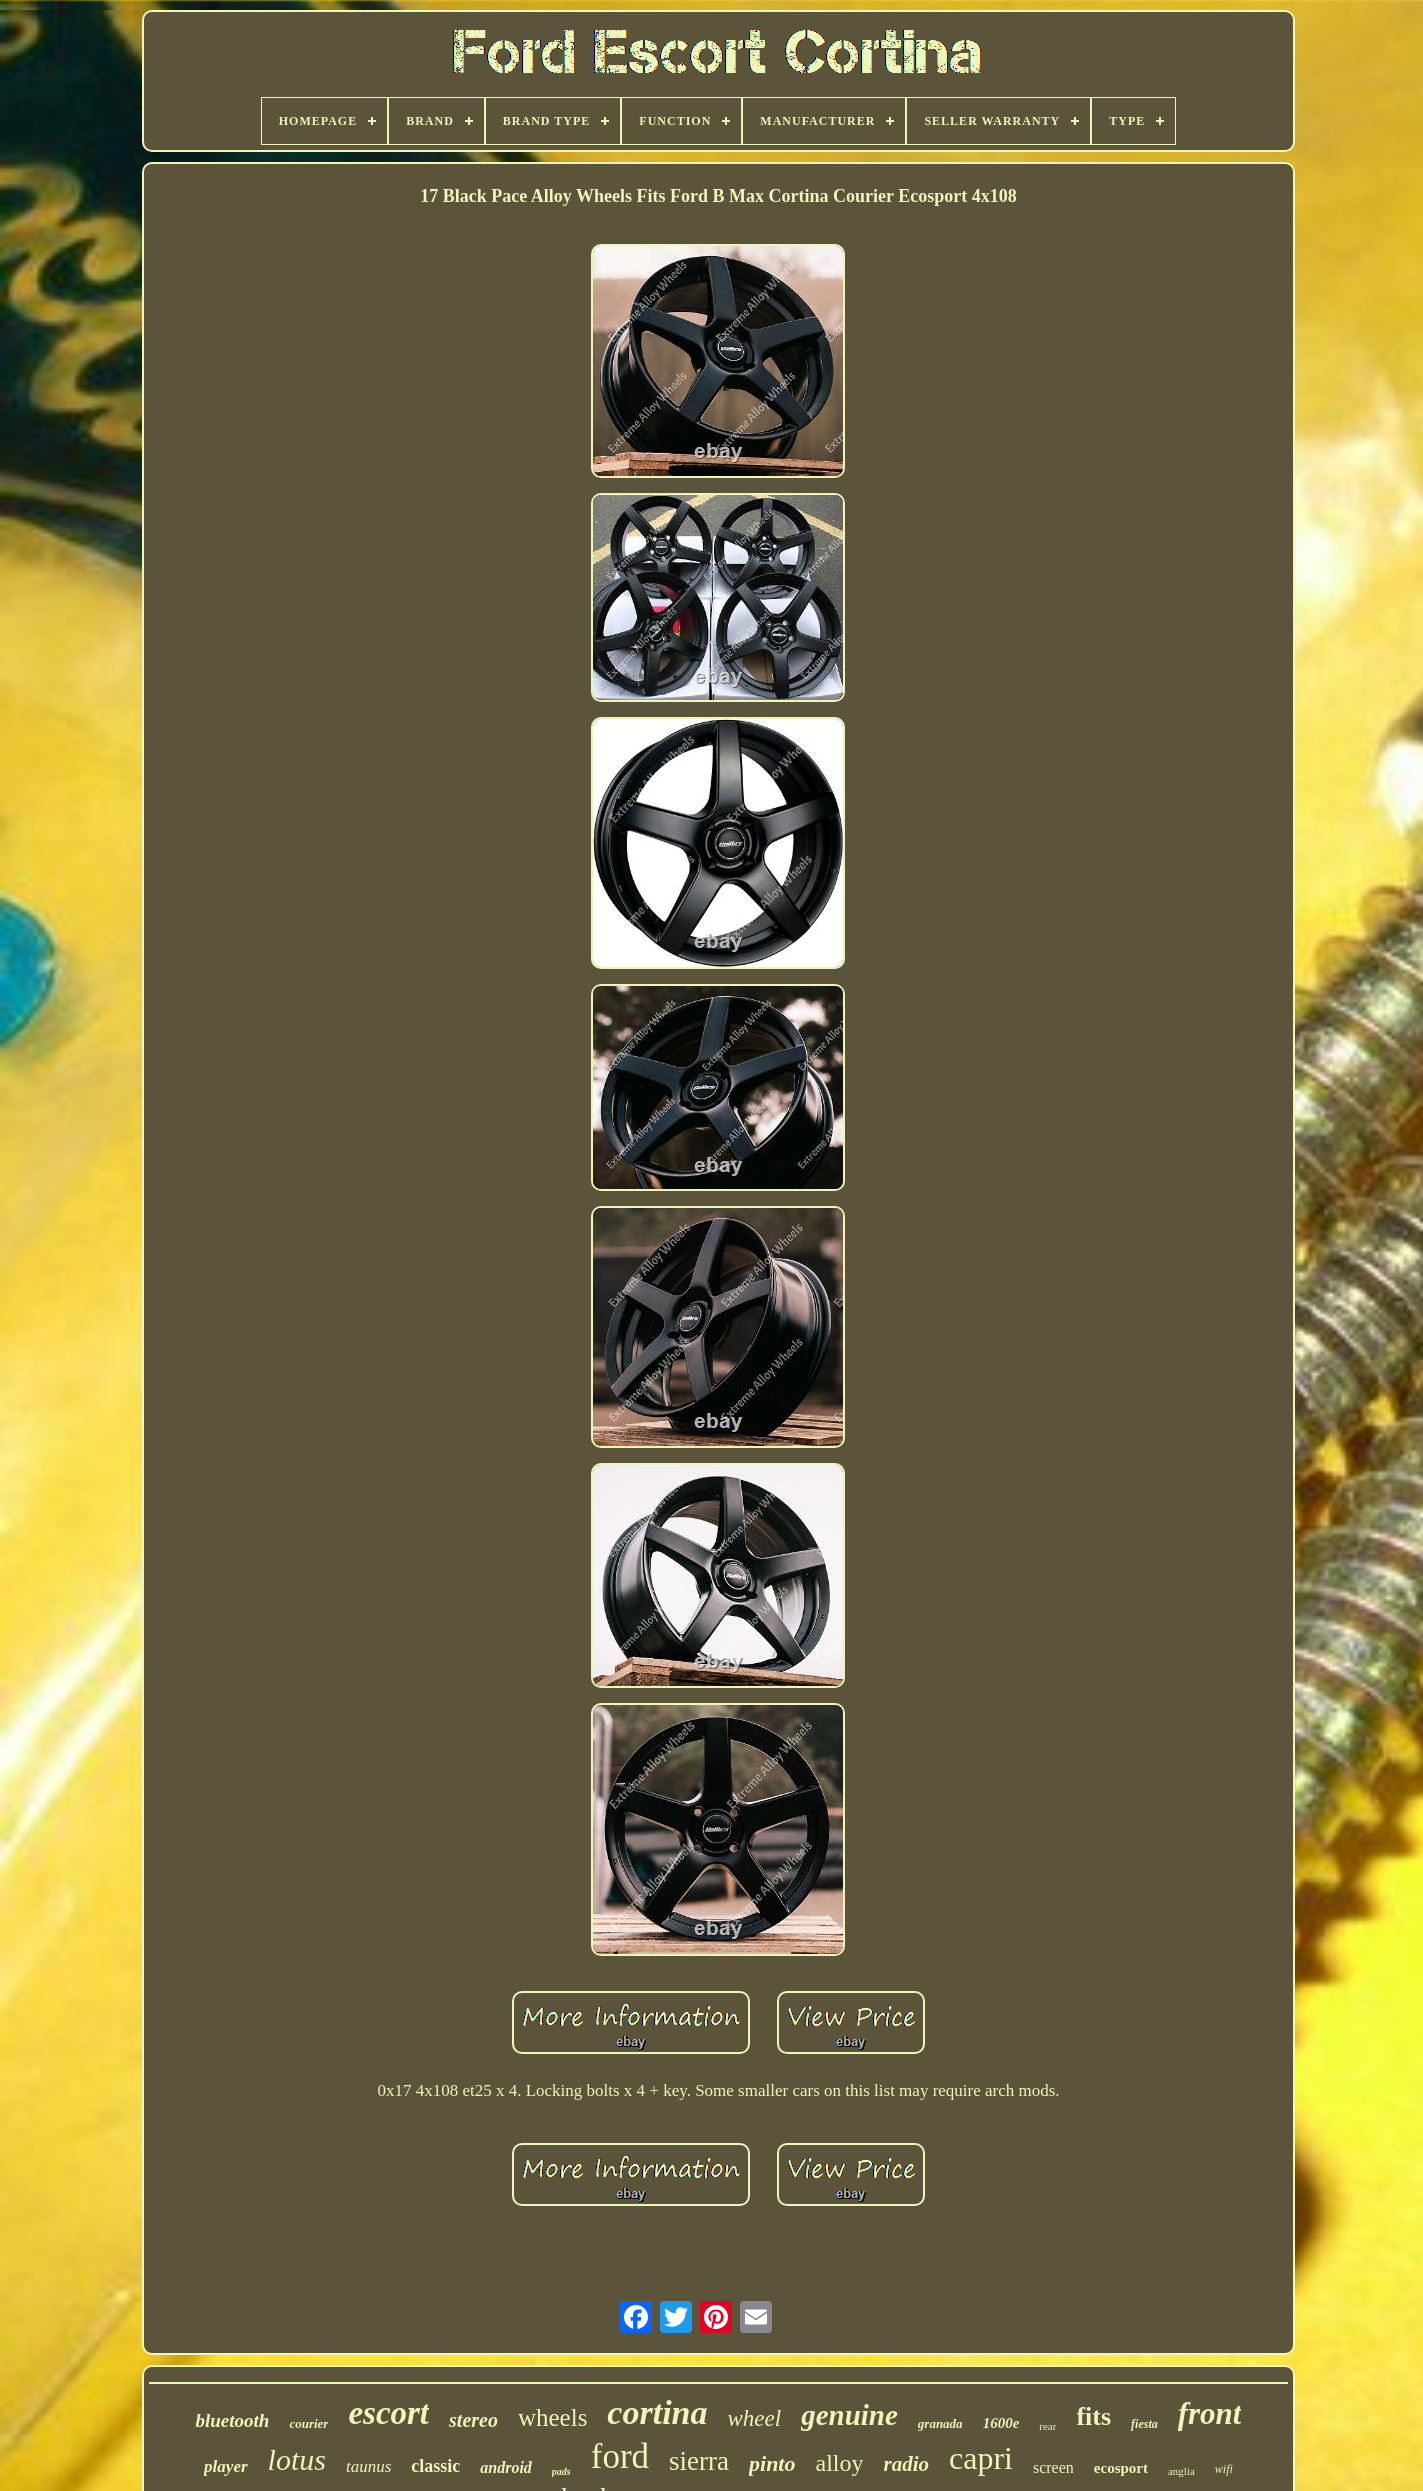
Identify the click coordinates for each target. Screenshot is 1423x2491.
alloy (839, 2463)
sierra (699, 2461)
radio (906, 2464)
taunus (368, 2466)
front (1210, 2413)
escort (388, 2413)
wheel (754, 2418)
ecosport (1121, 2468)
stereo (473, 2420)
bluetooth (232, 2420)
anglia (1181, 2471)
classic (435, 2466)
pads (561, 2471)
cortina (657, 2412)
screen (1053, 2467)
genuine (849, 2415)
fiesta (1144, 2424)
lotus (297, 2459)
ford (620, 2456)
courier (308, 2423)
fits (1093, 2416)
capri (981, 2458)
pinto (772, 2463)
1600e (1001, 2423)
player (225, 2466)
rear (1047, 2426)
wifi (1224, 2469)
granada (940, 2423)
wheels (552, 2417)
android (506, 2467)
